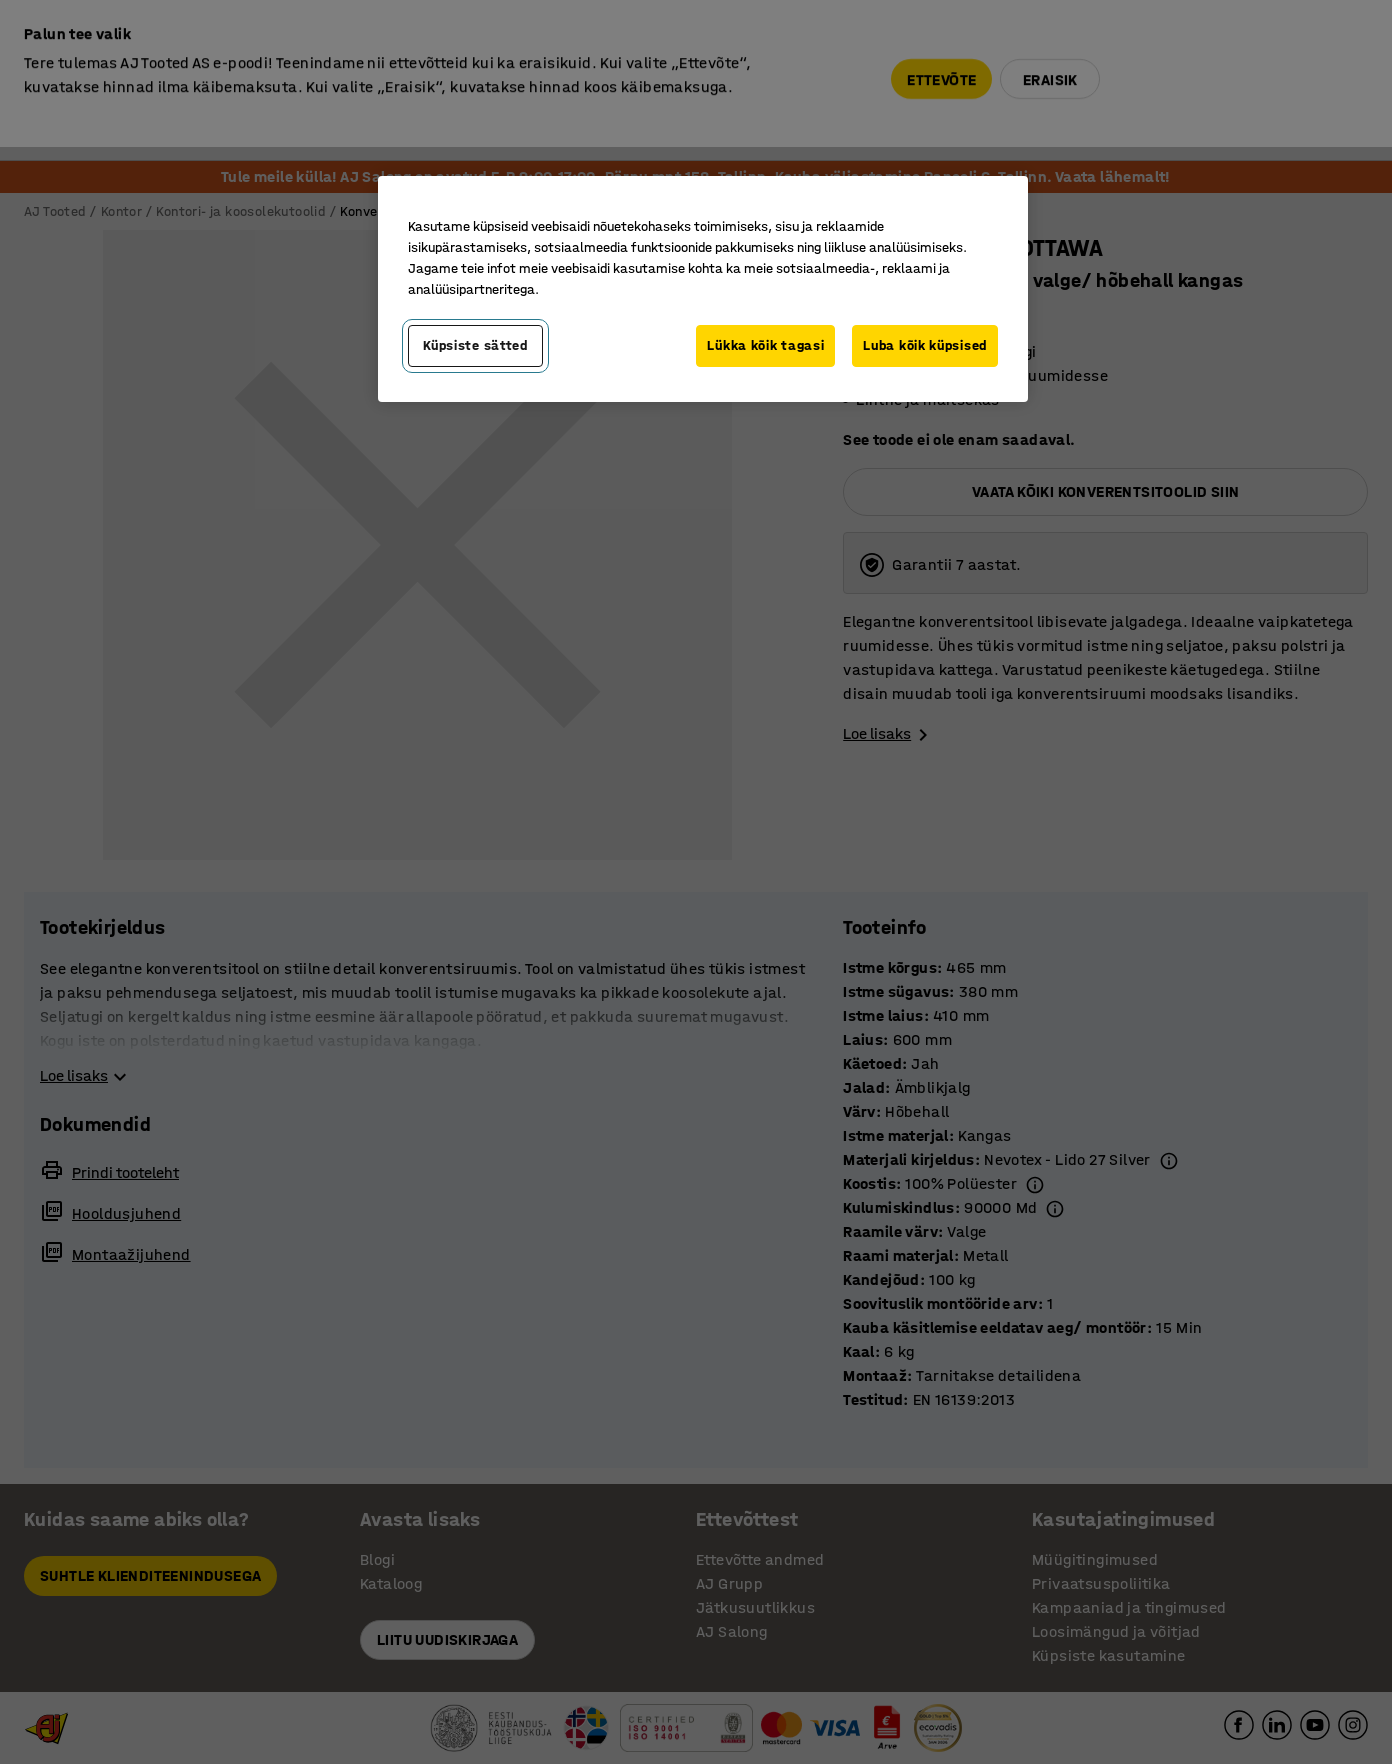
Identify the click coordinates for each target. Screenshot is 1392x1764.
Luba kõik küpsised (925, 345)
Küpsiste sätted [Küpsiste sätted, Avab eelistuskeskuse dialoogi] (475, 345)
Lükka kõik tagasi (765, 345)
